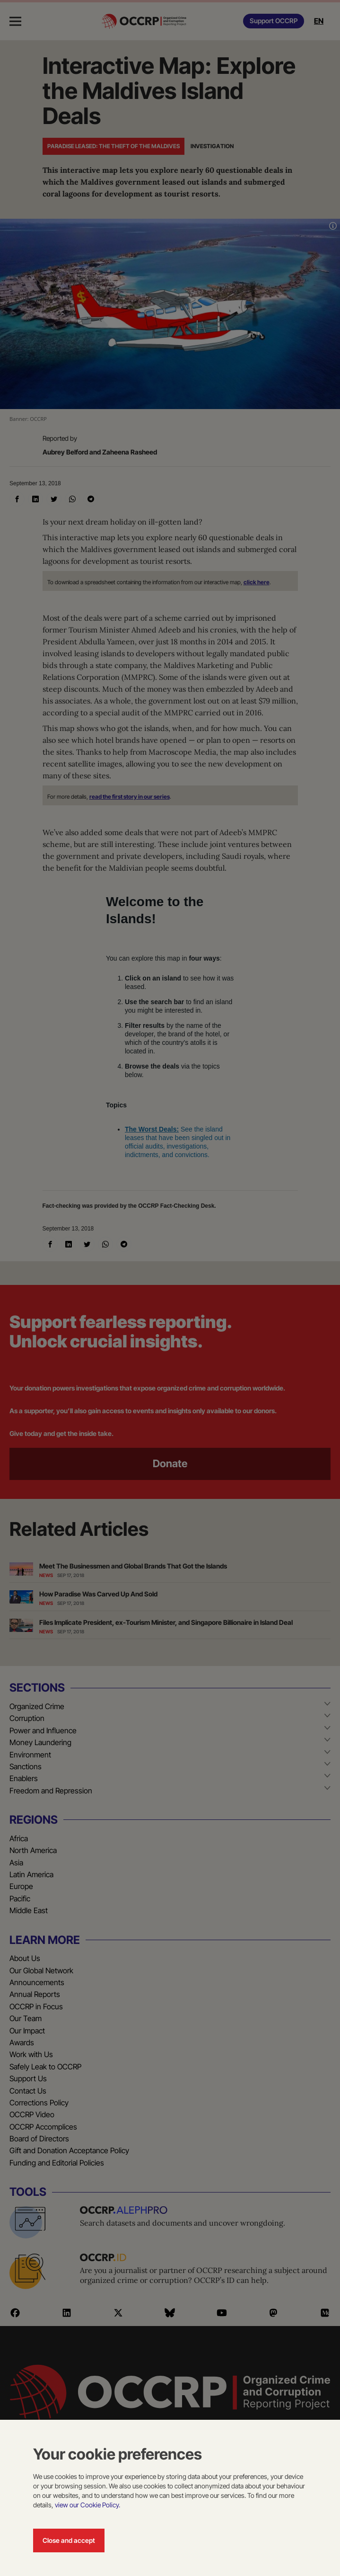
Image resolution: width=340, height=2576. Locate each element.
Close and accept (69, 2540)
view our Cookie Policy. (87, 2505)
